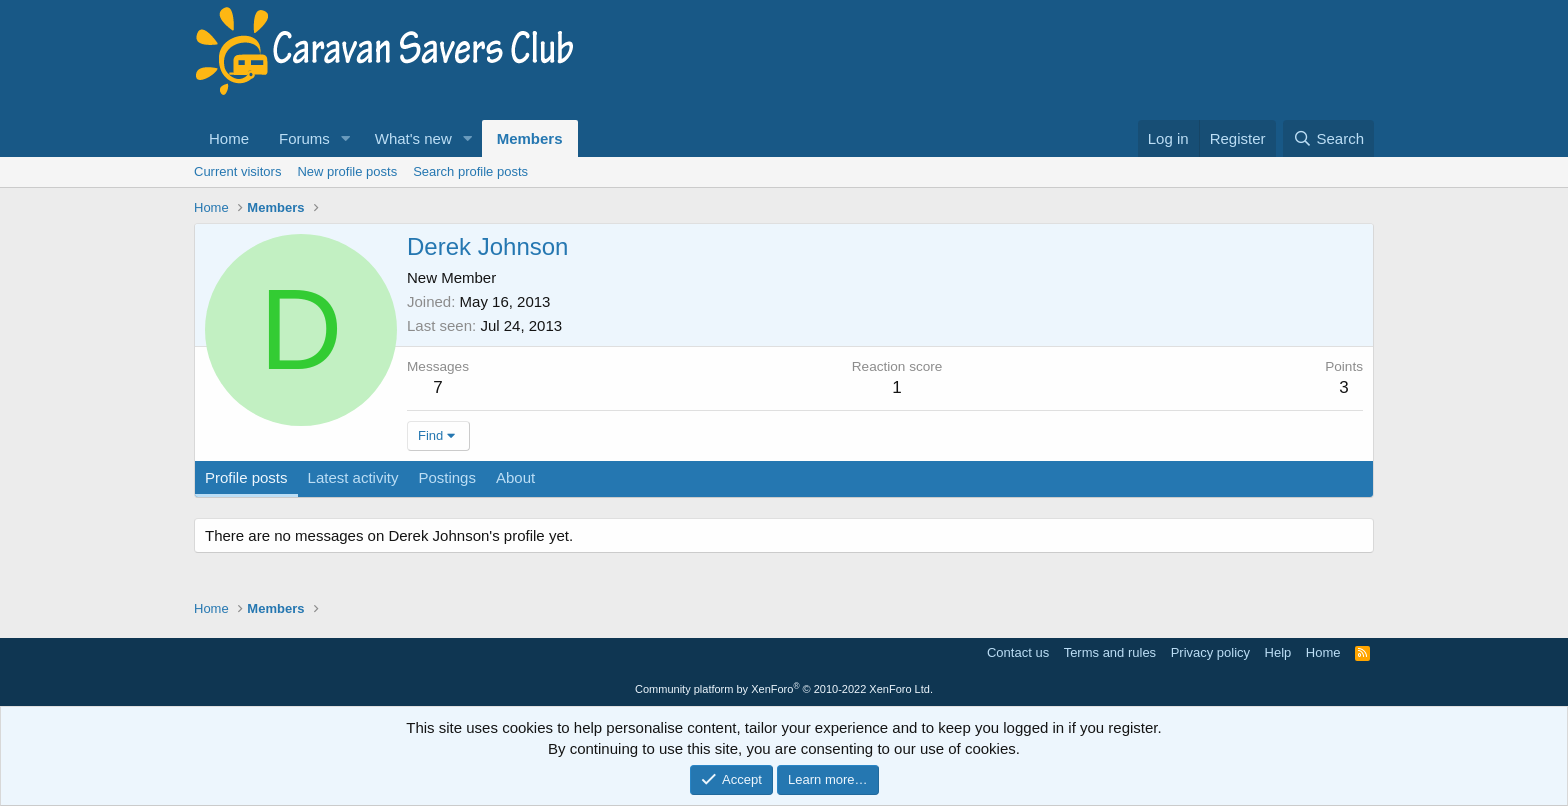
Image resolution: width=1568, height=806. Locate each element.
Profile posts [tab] (246, 477)
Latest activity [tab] (353, 477)
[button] (346, 138)
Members (530, 138)
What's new (413, 138)
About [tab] (515, 477)
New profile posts (347, 171)
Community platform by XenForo (784, 689)
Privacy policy (1210, 652)
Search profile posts (470, 171)
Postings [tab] (447, 477)
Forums (304, 138)
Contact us (1018, 652)
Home (229, 138)
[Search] (1328, 138)
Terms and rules (1110, 652)
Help (1278, 652)
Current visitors (237, 171)
